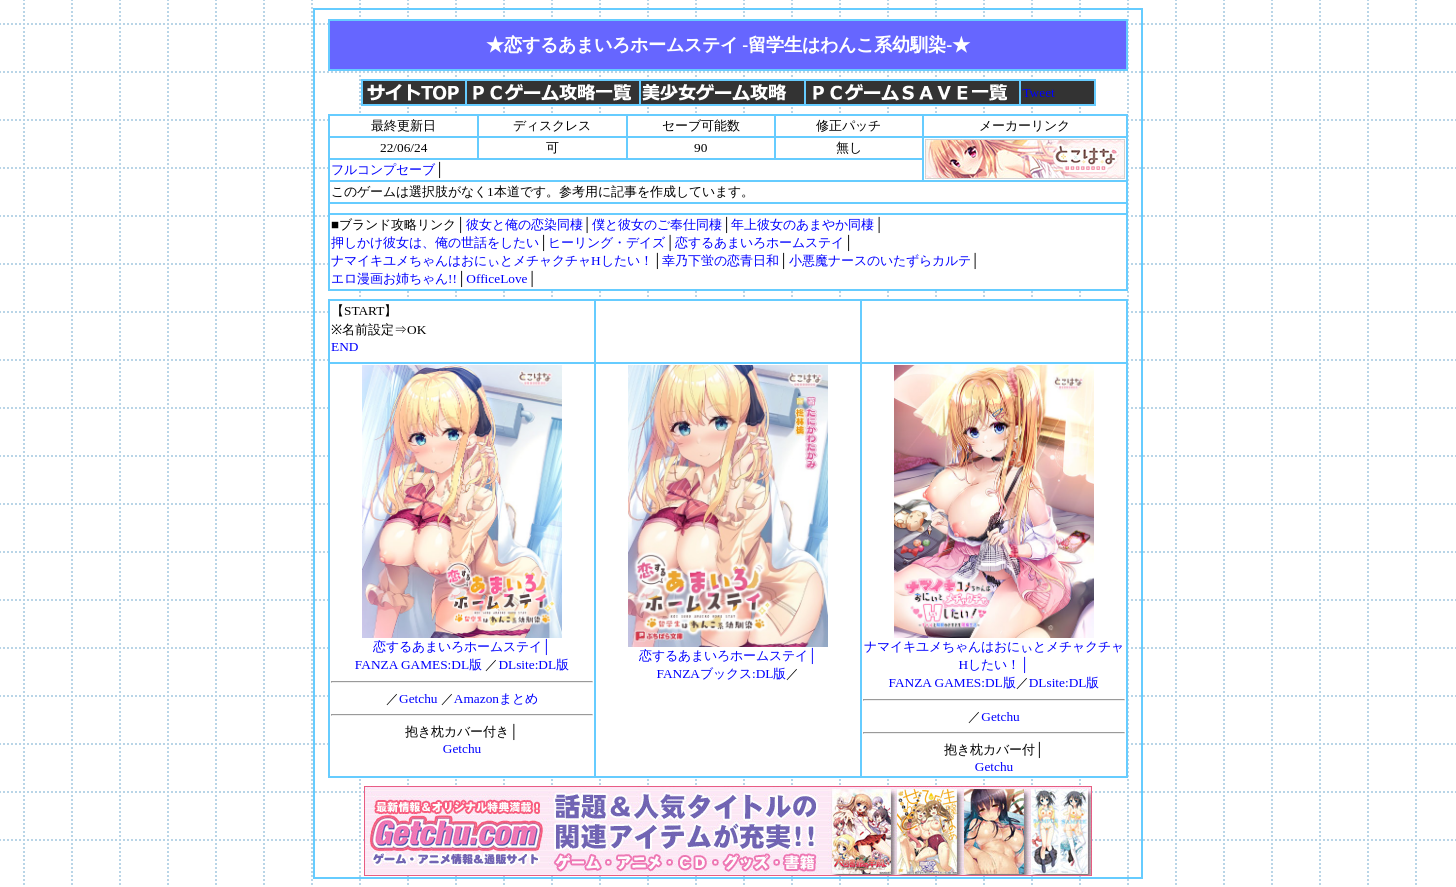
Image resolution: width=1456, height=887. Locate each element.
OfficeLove (496, 278)
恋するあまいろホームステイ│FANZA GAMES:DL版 (458, 649)
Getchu (418, 698)
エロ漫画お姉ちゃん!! (394, 278)
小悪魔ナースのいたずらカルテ (880, 260)
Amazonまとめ (496, 698)
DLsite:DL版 (533, 664)
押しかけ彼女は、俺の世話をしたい (435, 242)
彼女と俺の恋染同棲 (524, 224)
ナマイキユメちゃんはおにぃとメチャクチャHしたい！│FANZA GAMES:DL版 (994, 658)
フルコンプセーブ (383, 169)
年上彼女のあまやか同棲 (802, 224)
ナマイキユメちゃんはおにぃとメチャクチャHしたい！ (492, 260)
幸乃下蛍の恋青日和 (720, 260)
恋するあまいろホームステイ (759, 242)
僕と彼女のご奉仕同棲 (657, 224)
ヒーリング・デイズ (606, 242)
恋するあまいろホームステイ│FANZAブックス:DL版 (728, 658)
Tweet (1038, 92)
